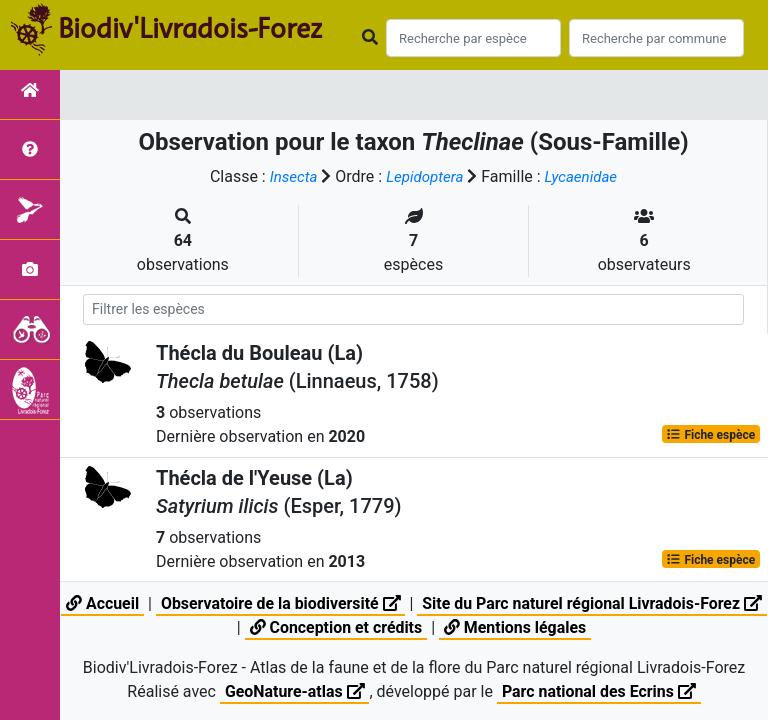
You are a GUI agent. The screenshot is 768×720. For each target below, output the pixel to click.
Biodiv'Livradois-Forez (190, 29)
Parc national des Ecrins (599, 691)
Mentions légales (529, 627)
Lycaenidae (584, 176)
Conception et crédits (349, 627)
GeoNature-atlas (294, 691)
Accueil (113, 603)
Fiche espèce (710, 434)
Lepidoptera (424, 176)
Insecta (288, 176)
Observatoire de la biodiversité (293, 603)
